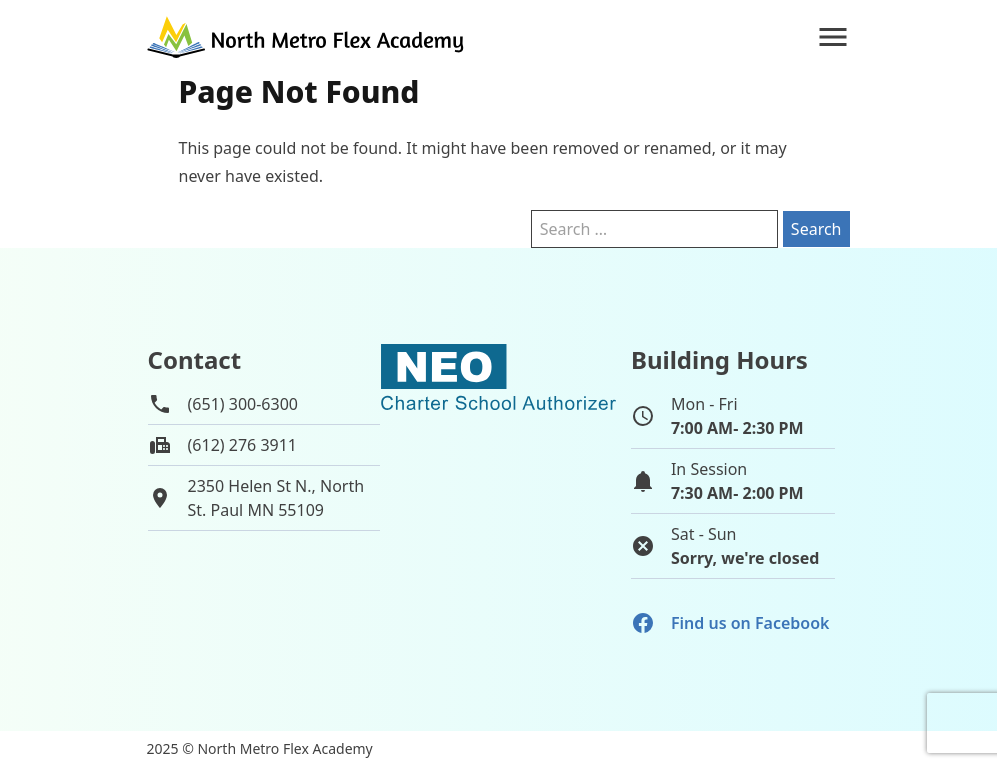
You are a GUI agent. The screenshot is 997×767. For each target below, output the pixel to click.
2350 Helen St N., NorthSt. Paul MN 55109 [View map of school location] (276, 498)
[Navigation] (833, 37)
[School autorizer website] (498, 465)
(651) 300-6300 (243, 404)
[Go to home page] (307, 37)
